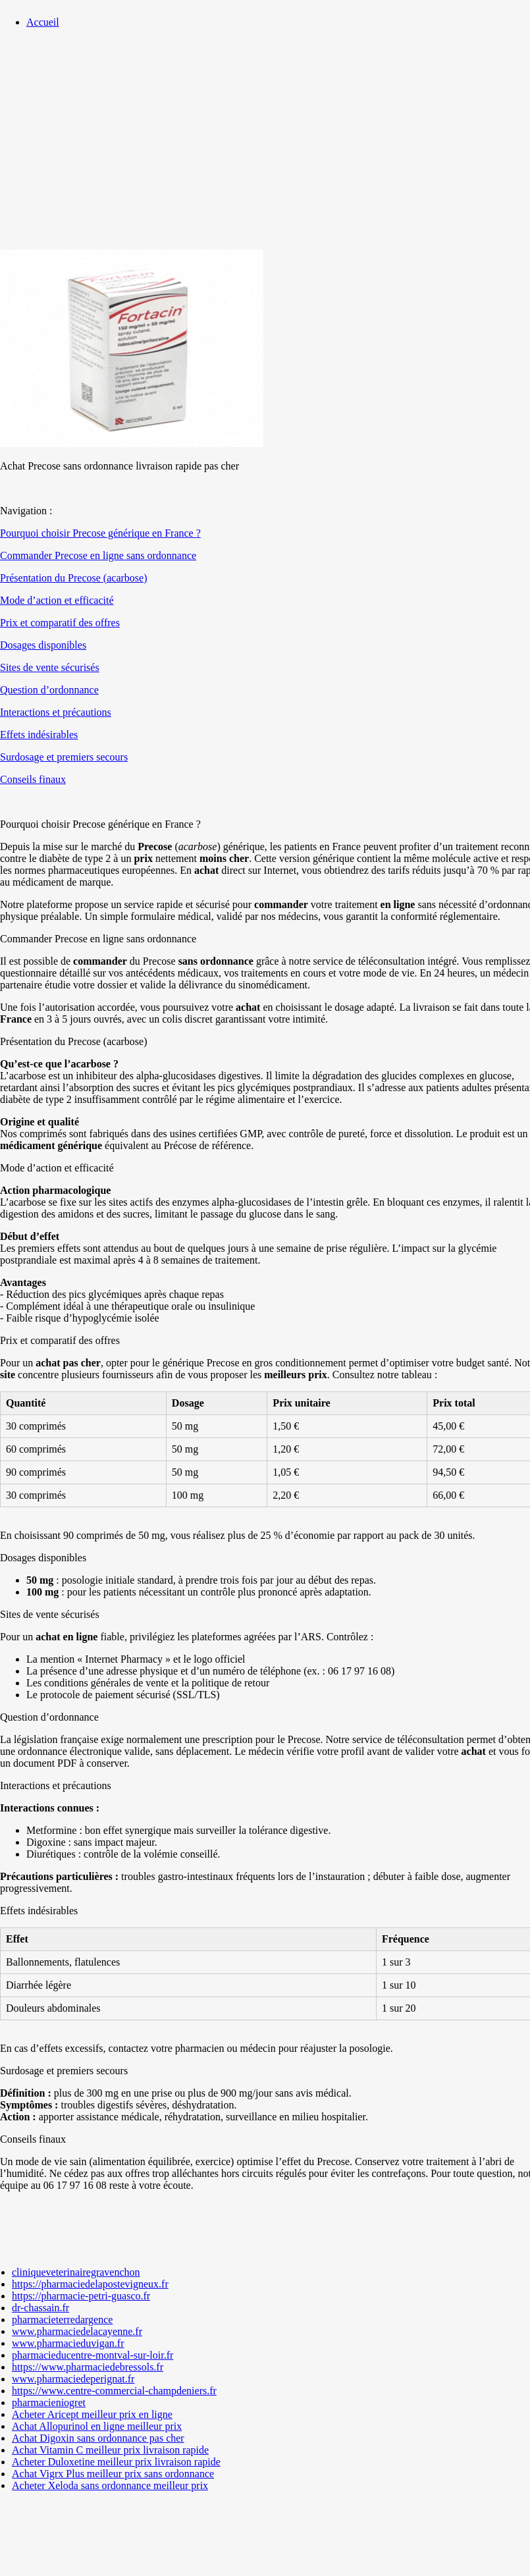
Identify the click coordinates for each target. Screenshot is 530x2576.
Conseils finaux (33, 779)
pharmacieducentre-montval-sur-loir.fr (92, 2355)
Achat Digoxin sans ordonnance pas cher (98, 2438)
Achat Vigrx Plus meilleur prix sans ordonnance (113, 2473)
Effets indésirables (39, 734)
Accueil (42, 22)
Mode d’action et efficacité (57, 600)
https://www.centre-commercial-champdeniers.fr (114, 2390)
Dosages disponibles (43, 645)
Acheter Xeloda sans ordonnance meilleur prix (110, 2485)
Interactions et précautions (55, 712)
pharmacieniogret (49, 2402)
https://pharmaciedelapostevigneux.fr (90, 2284)
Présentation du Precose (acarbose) (73, 577)
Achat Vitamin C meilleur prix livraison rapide (110, 2449)
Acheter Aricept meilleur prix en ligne (92, 2414)
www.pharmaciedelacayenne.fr (77, 2331)
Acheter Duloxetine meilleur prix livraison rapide (116, 2461)
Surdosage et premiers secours (64, 757)
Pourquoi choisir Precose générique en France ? (100, 533)
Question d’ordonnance (49, 689)
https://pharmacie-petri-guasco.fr (81, 2295)
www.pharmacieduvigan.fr (68, 2343)
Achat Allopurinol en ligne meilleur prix (97, 2426)
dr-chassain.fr (40, 2307)
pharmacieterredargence (62, 2319)
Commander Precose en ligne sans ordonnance (98, 555)
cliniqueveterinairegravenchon (76, 2272)
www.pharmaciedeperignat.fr (73, 2378)
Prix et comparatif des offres (60, 622)
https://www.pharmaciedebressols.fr (87, 2367)
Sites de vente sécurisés (49, 667)
